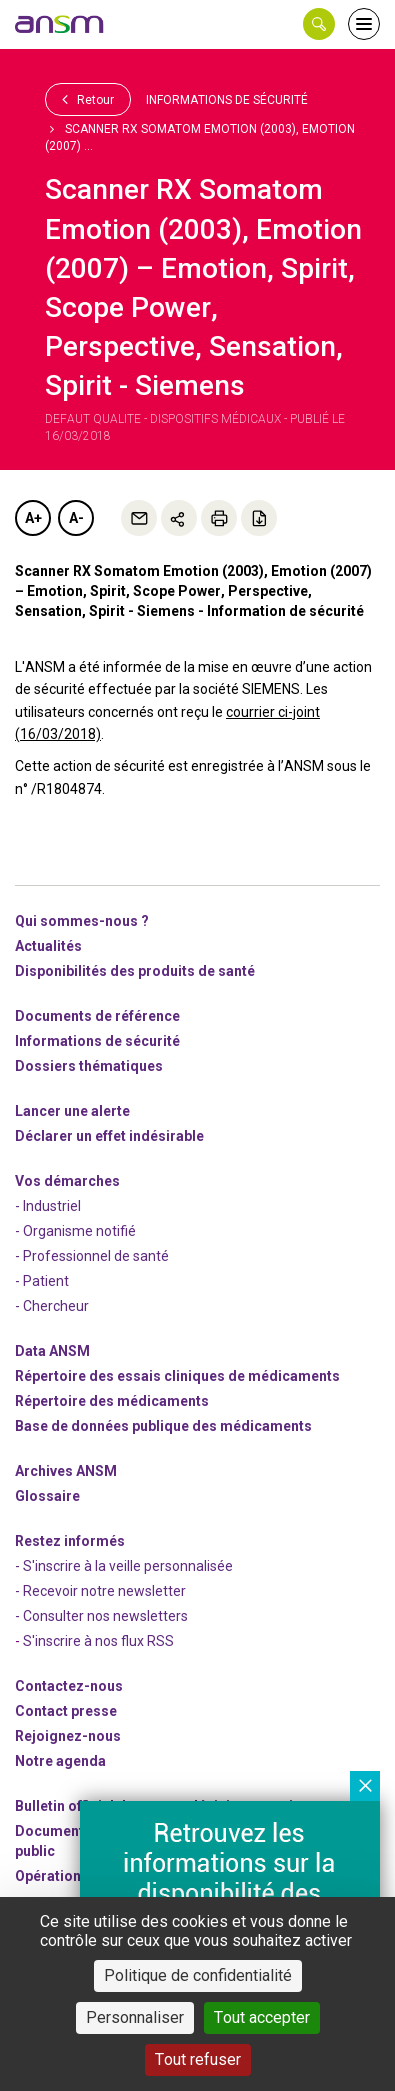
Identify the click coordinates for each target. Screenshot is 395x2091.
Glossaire (47, 1496)
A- (76, 518)
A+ (33, 518)
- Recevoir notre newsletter (100, 1591)
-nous (68, 1736)
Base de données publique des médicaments (163, 1426)
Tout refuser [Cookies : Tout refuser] (198, 2059)
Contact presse (66, 1711)
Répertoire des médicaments (112, 1401)
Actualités (48, 946)
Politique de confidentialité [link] (198, 1975)
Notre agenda (60, 1761)
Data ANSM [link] (52, 1351)
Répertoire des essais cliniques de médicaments (177, 1376)
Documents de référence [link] (97, 1016)
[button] (319, 24)
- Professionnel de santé (92, 1256)
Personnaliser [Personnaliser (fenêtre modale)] (135, 2017)
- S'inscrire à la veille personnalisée (124, 1566)
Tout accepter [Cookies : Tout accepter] (262, 2017)
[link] (60, 24)
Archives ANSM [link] (66, 1471)
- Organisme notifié (75, 1231)
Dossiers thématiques (89, 1066)
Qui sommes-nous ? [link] (82, 921)
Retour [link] (88, 99)
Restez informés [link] (70, 1541)
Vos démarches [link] (67, 1181)
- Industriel (48, 1206)
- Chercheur (52, 1306)
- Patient (42, 1281)
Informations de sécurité (227, 100)
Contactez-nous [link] (69, 1686)
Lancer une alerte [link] (72, 1111)
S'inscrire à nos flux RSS (98, 1641)
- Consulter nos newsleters (101, 1616)
